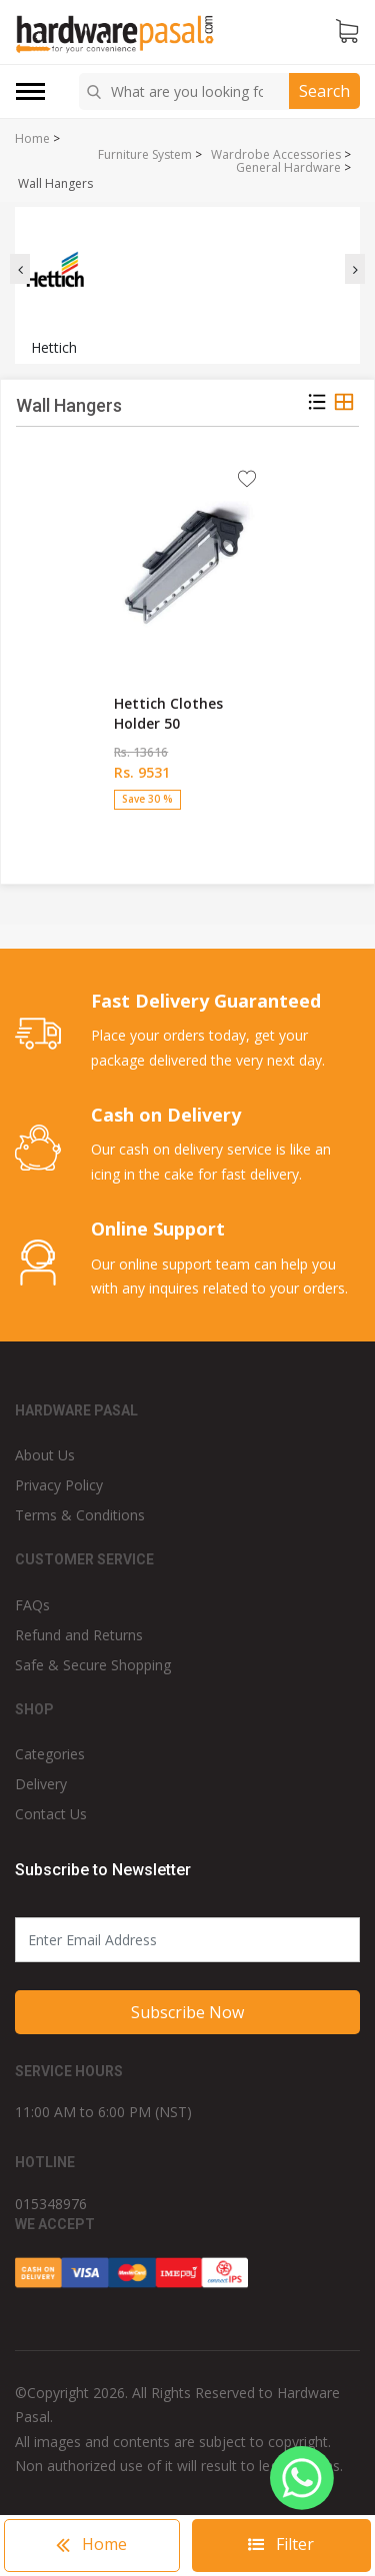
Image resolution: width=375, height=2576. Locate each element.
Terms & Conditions (80, 1514)
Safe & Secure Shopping (93, 1664)
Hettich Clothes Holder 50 (168, 713)
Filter (281, 2544)
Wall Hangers (55, 184)
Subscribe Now (187, 2012)
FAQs (32, 1604)
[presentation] (20, 269)
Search (324, 91)
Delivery (41, 1783)
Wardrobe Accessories (276, 155)
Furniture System (145, 155)
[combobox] (187, 91)
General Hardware (288, 168)
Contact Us (51, 1813)
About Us (45, 1454)
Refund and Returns (79, 1634)
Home (32, 139)
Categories (50, 1753)
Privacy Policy (59, 1484)
